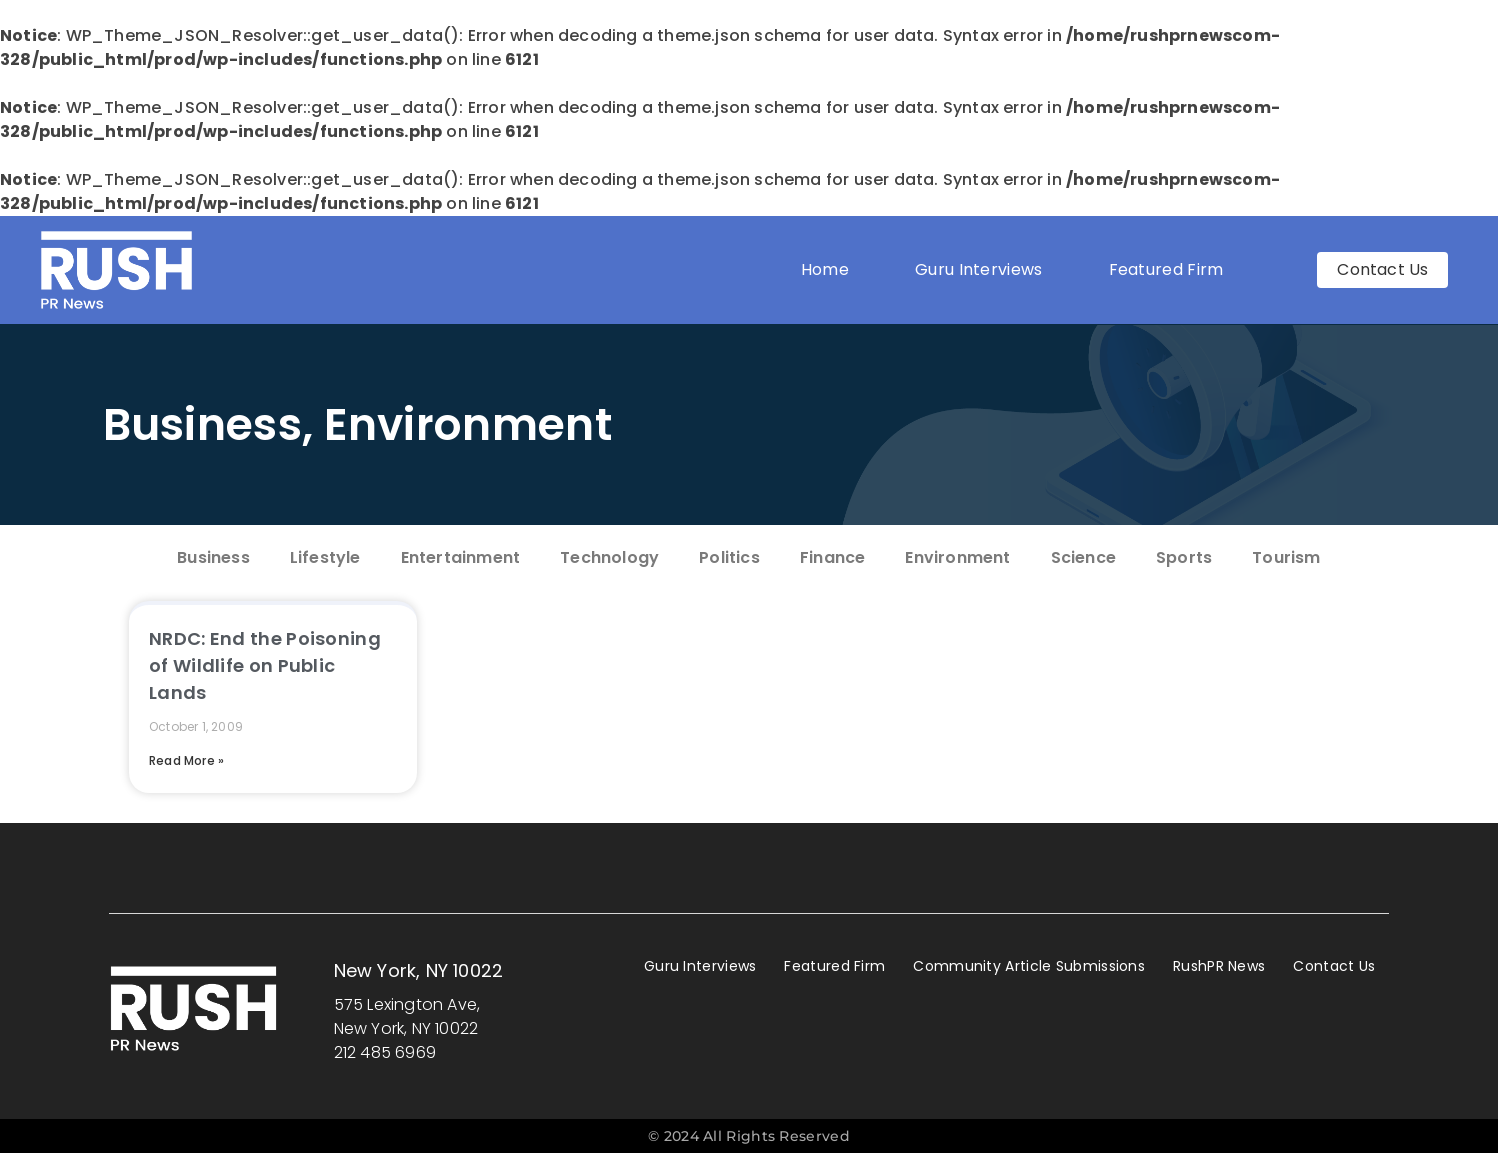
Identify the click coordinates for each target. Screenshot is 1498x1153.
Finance (832, 557)
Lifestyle (325, 557)
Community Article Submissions (1029, 966)
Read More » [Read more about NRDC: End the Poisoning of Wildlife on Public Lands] (186, 760)
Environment (468, 424)
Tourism (1286, 557)
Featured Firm (1171, 269)
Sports (1184, 557)
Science (1083, 557)
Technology (609, 557)
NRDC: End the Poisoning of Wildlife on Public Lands (265, 665)
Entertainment (461, 557)
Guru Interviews (979, 269)
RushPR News (1219, 966)
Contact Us (1334, 966)
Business (202, 424)
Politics (729, 557)
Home (825, 269)
